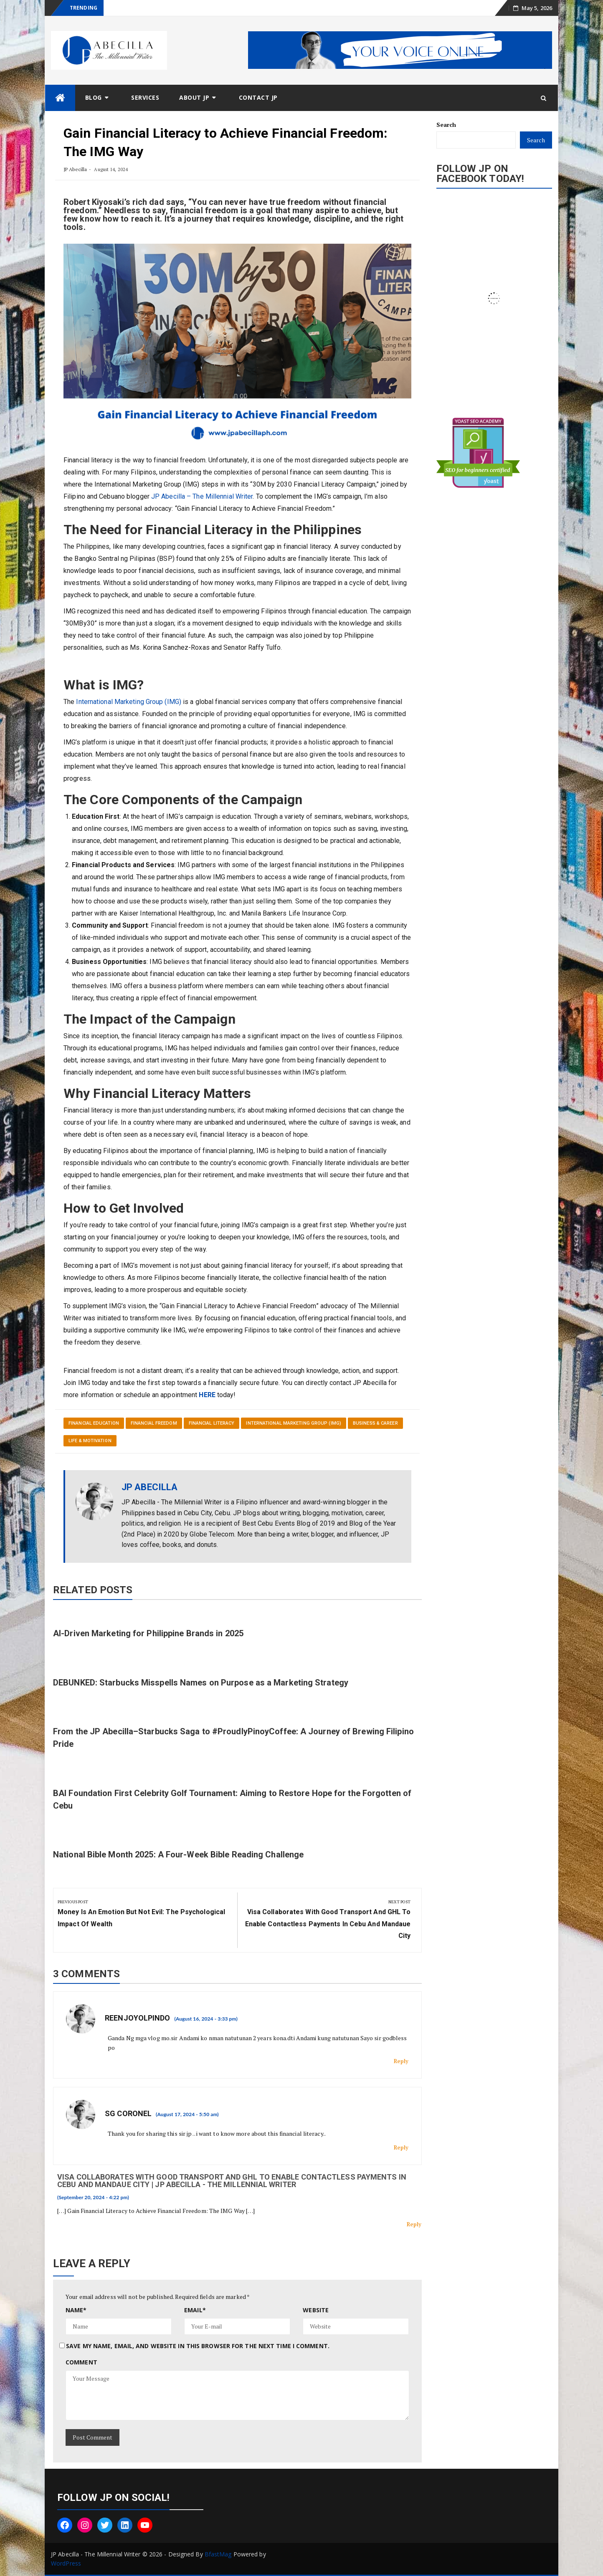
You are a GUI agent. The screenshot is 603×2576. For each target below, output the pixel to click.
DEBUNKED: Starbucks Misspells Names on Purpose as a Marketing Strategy (200, 1683)
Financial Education (93, 1423)
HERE (207, 1395)
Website (316, 2310)
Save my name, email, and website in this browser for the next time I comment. (197, 2346)
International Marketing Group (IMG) (128, 702)
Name (76, 2310)
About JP (194, 97)
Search (446, 125)
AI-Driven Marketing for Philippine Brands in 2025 (148, 1633)
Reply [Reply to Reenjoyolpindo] (401, 2061)
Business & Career (375, 1423)
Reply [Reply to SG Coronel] (401, 2147)
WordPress (66, 2563)
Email (195, 2310)
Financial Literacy (212, 1423)
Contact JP (258, 97)
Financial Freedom (154, 1423)
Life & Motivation (89, 1440)
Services (145, 97)
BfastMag (218, 2554)
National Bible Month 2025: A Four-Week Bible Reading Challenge (178, 1854)
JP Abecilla (75, 169)
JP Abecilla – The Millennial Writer (202, 496)
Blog (93, 97)
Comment (81, 2362)
